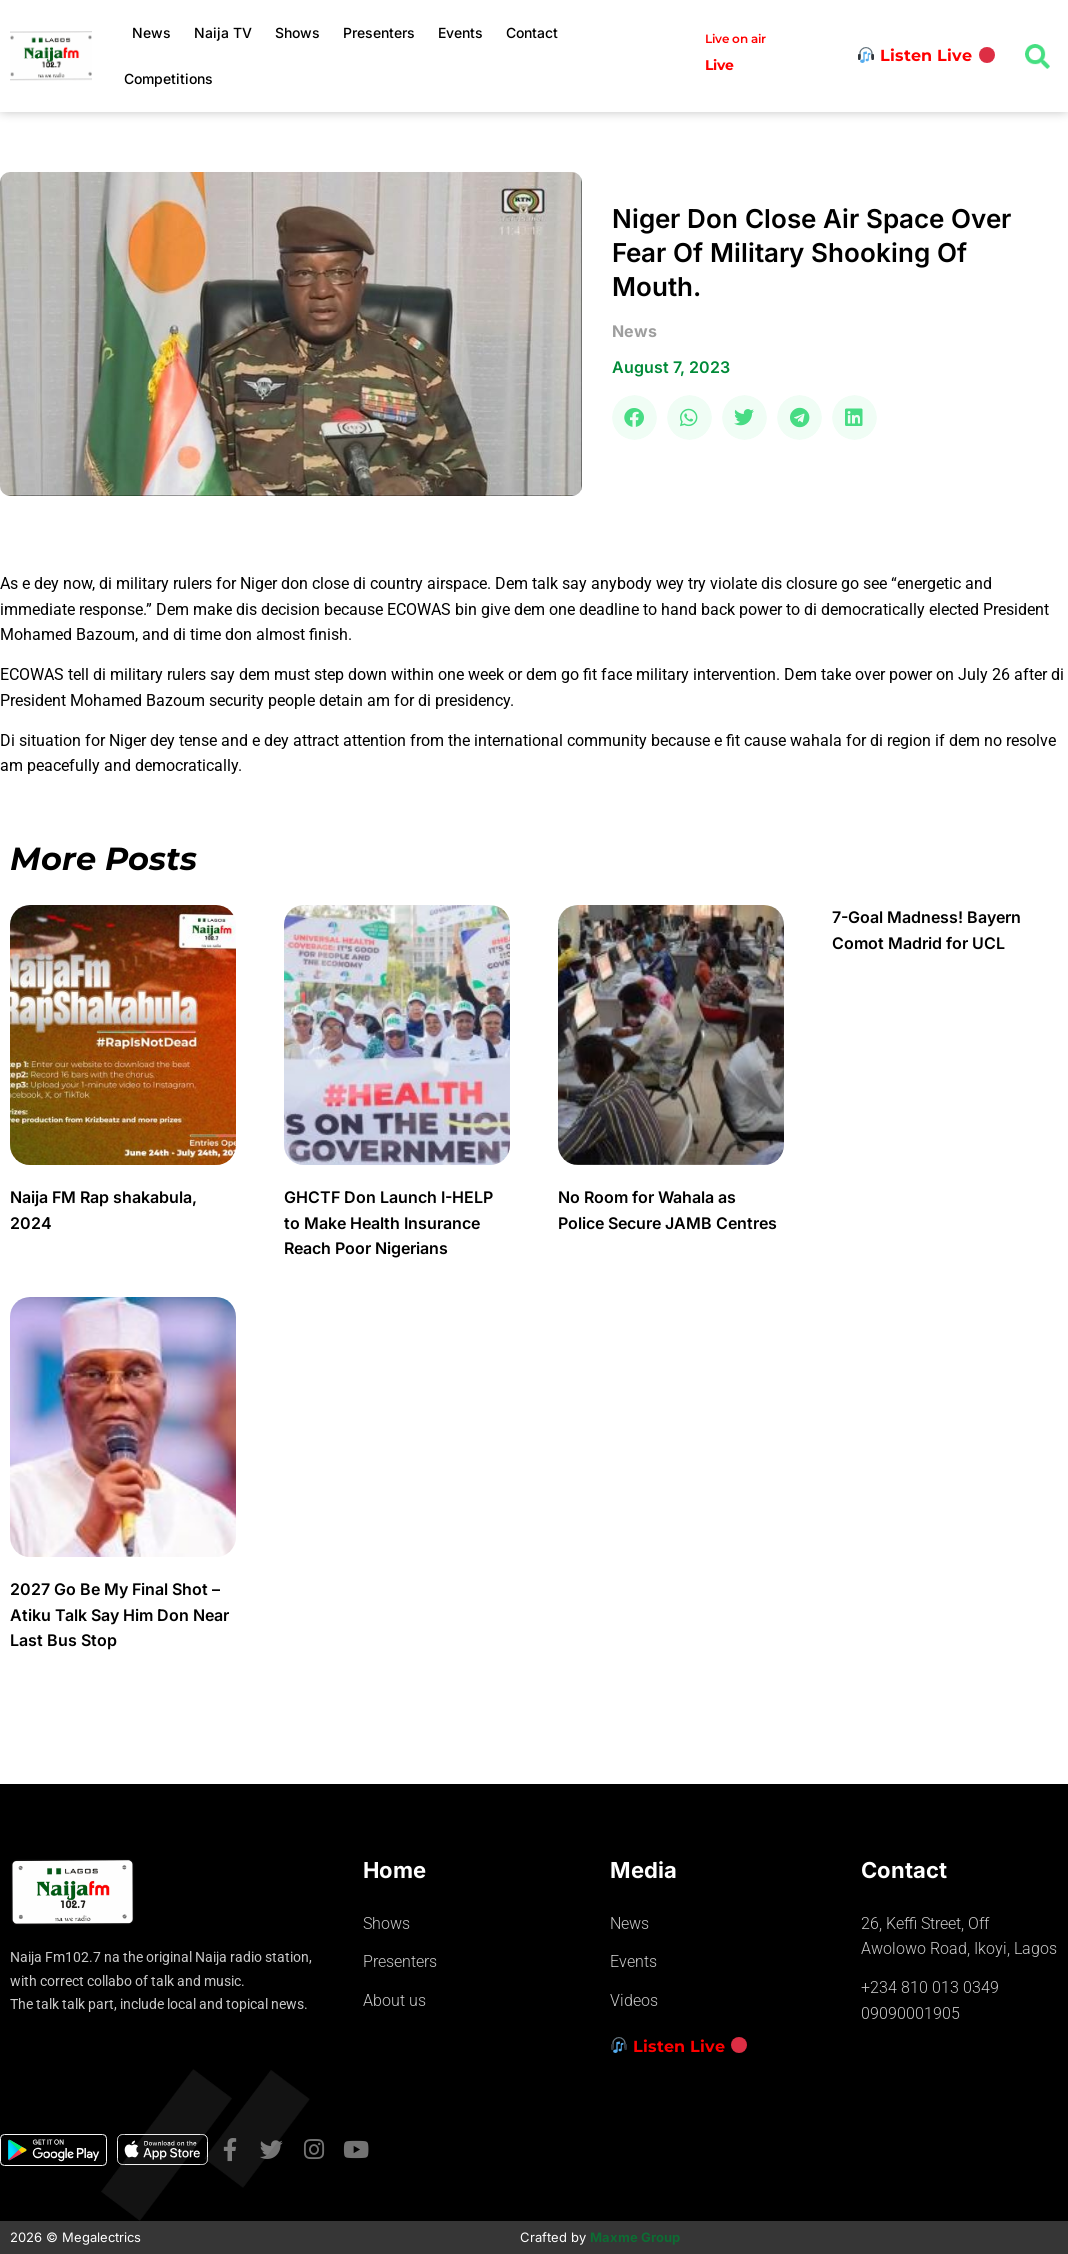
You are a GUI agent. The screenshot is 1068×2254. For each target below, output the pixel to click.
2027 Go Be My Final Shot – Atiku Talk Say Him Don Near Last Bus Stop (119, 1614)
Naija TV (223, 32)
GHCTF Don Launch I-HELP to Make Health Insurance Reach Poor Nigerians (388, 1222)
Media (643, 1870)
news (634, 331)
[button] (634, 417)
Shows (297, 32)
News (151, 32)
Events (460, 32)
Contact (532, 32)
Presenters (379, 32)
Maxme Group (635, 2237)
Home (394, 1870)
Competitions (168, 78)
